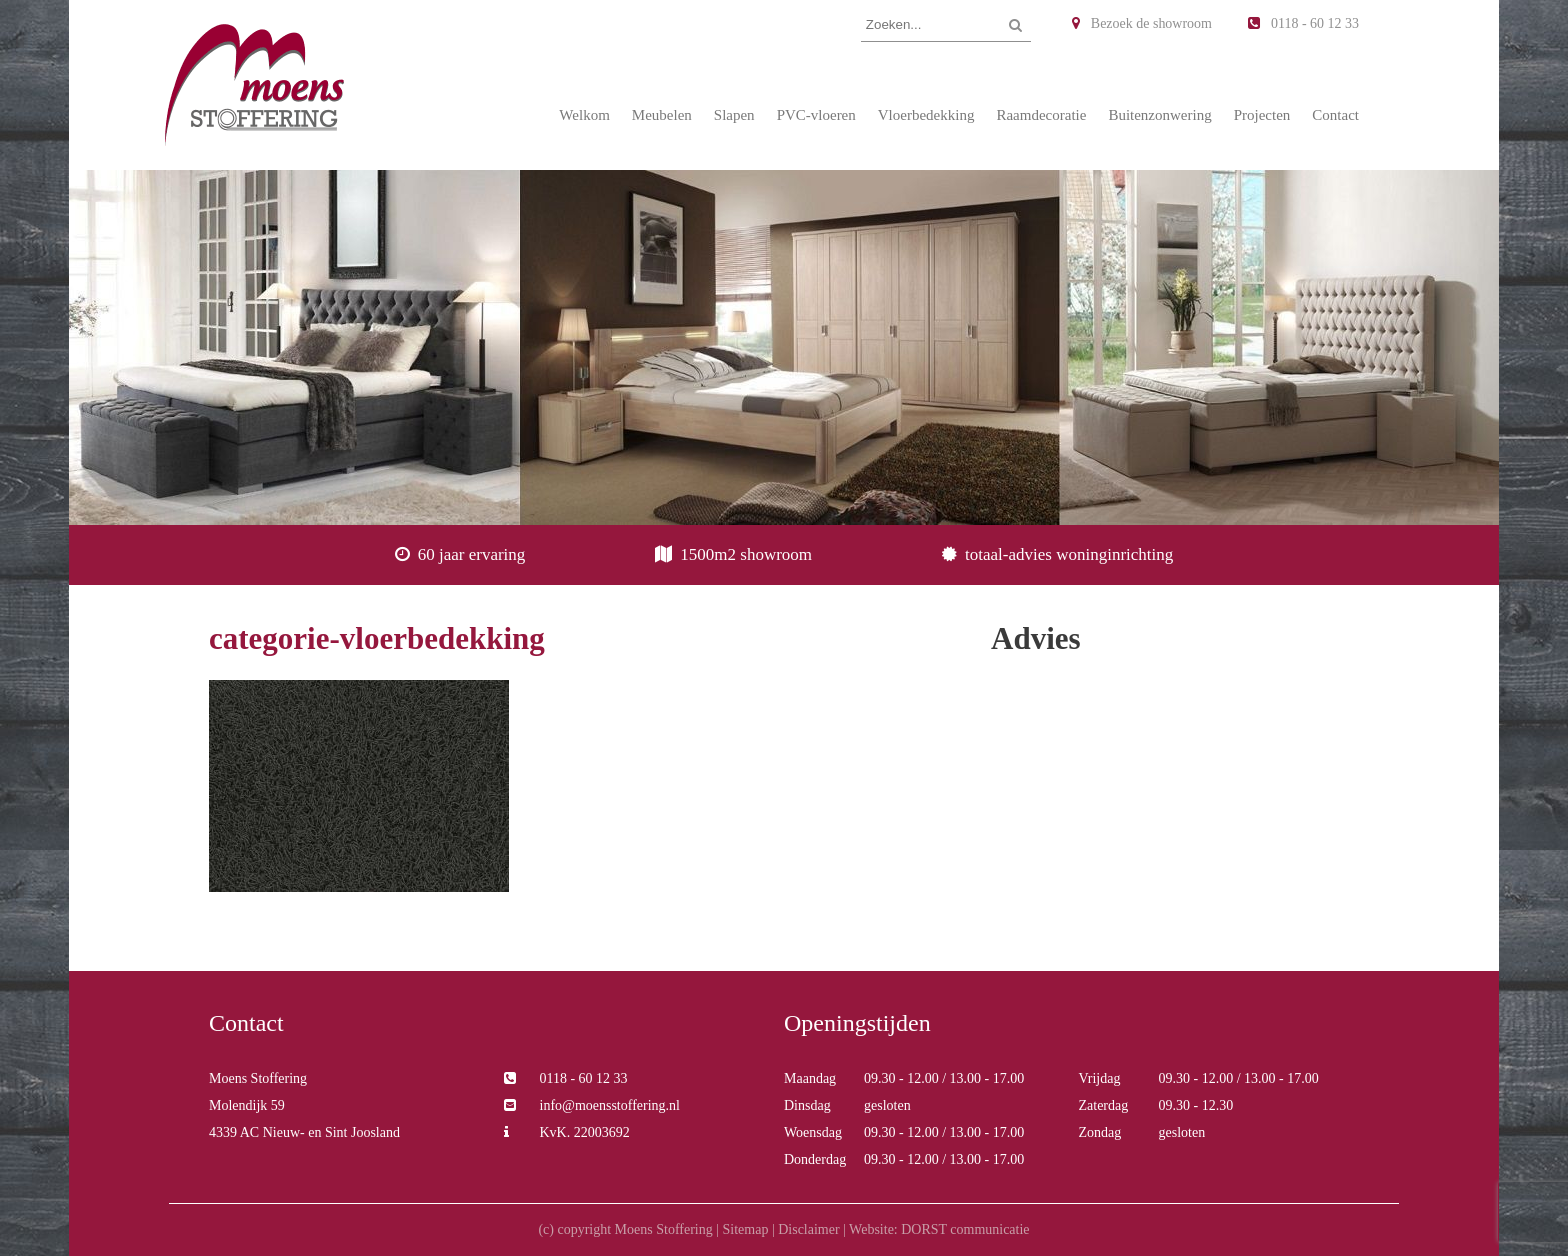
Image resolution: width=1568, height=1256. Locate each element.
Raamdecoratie (1041, 115)
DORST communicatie (965, 1229)
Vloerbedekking (926, 115)
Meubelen (662, 115)
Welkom (584, 115)
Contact (1335, 115)
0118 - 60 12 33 (1303, 23)
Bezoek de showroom (1142, 23)
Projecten (1262, 115)
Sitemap (745, 1229)
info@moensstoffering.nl (592, 1105)
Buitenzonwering (1159, 115)
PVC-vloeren (816, 115)
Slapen (734, 115)
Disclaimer (808, 1229)
